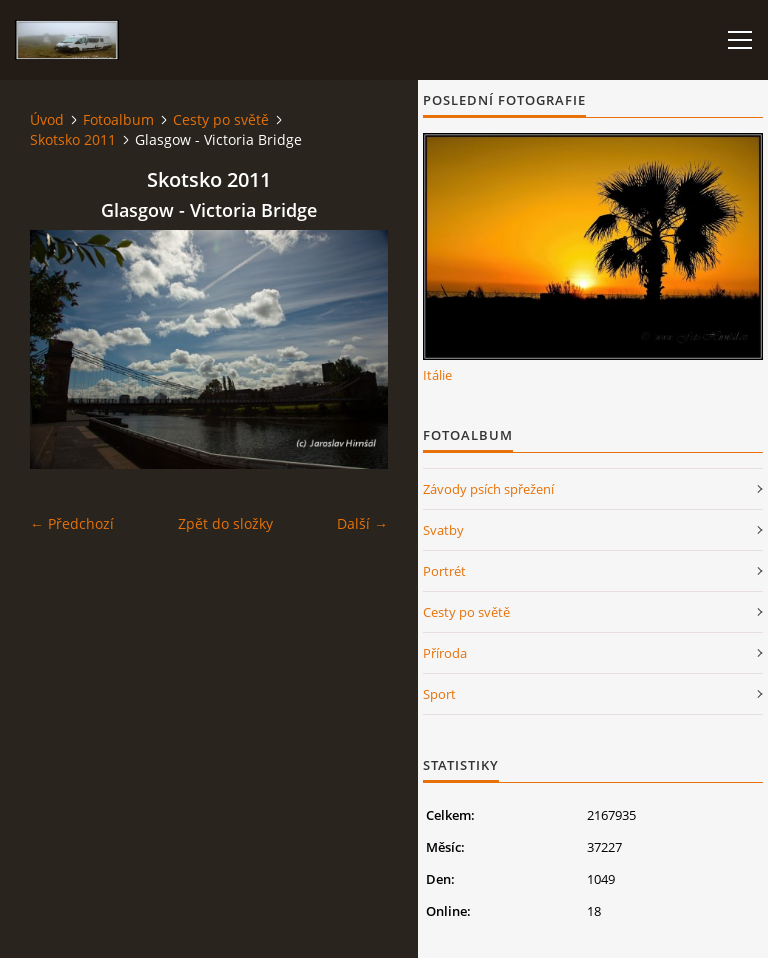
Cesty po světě (221, 119)
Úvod (47, 119)
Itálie (437, 375)
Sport (439, 694)
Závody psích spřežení (488, 489)
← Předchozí (72, 523)
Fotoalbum (118, 119)
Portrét (444, 571)
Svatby (443, 530)
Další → (362, 523)
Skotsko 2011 (73, 139)
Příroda (445, 653)
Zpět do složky (225, 523)
